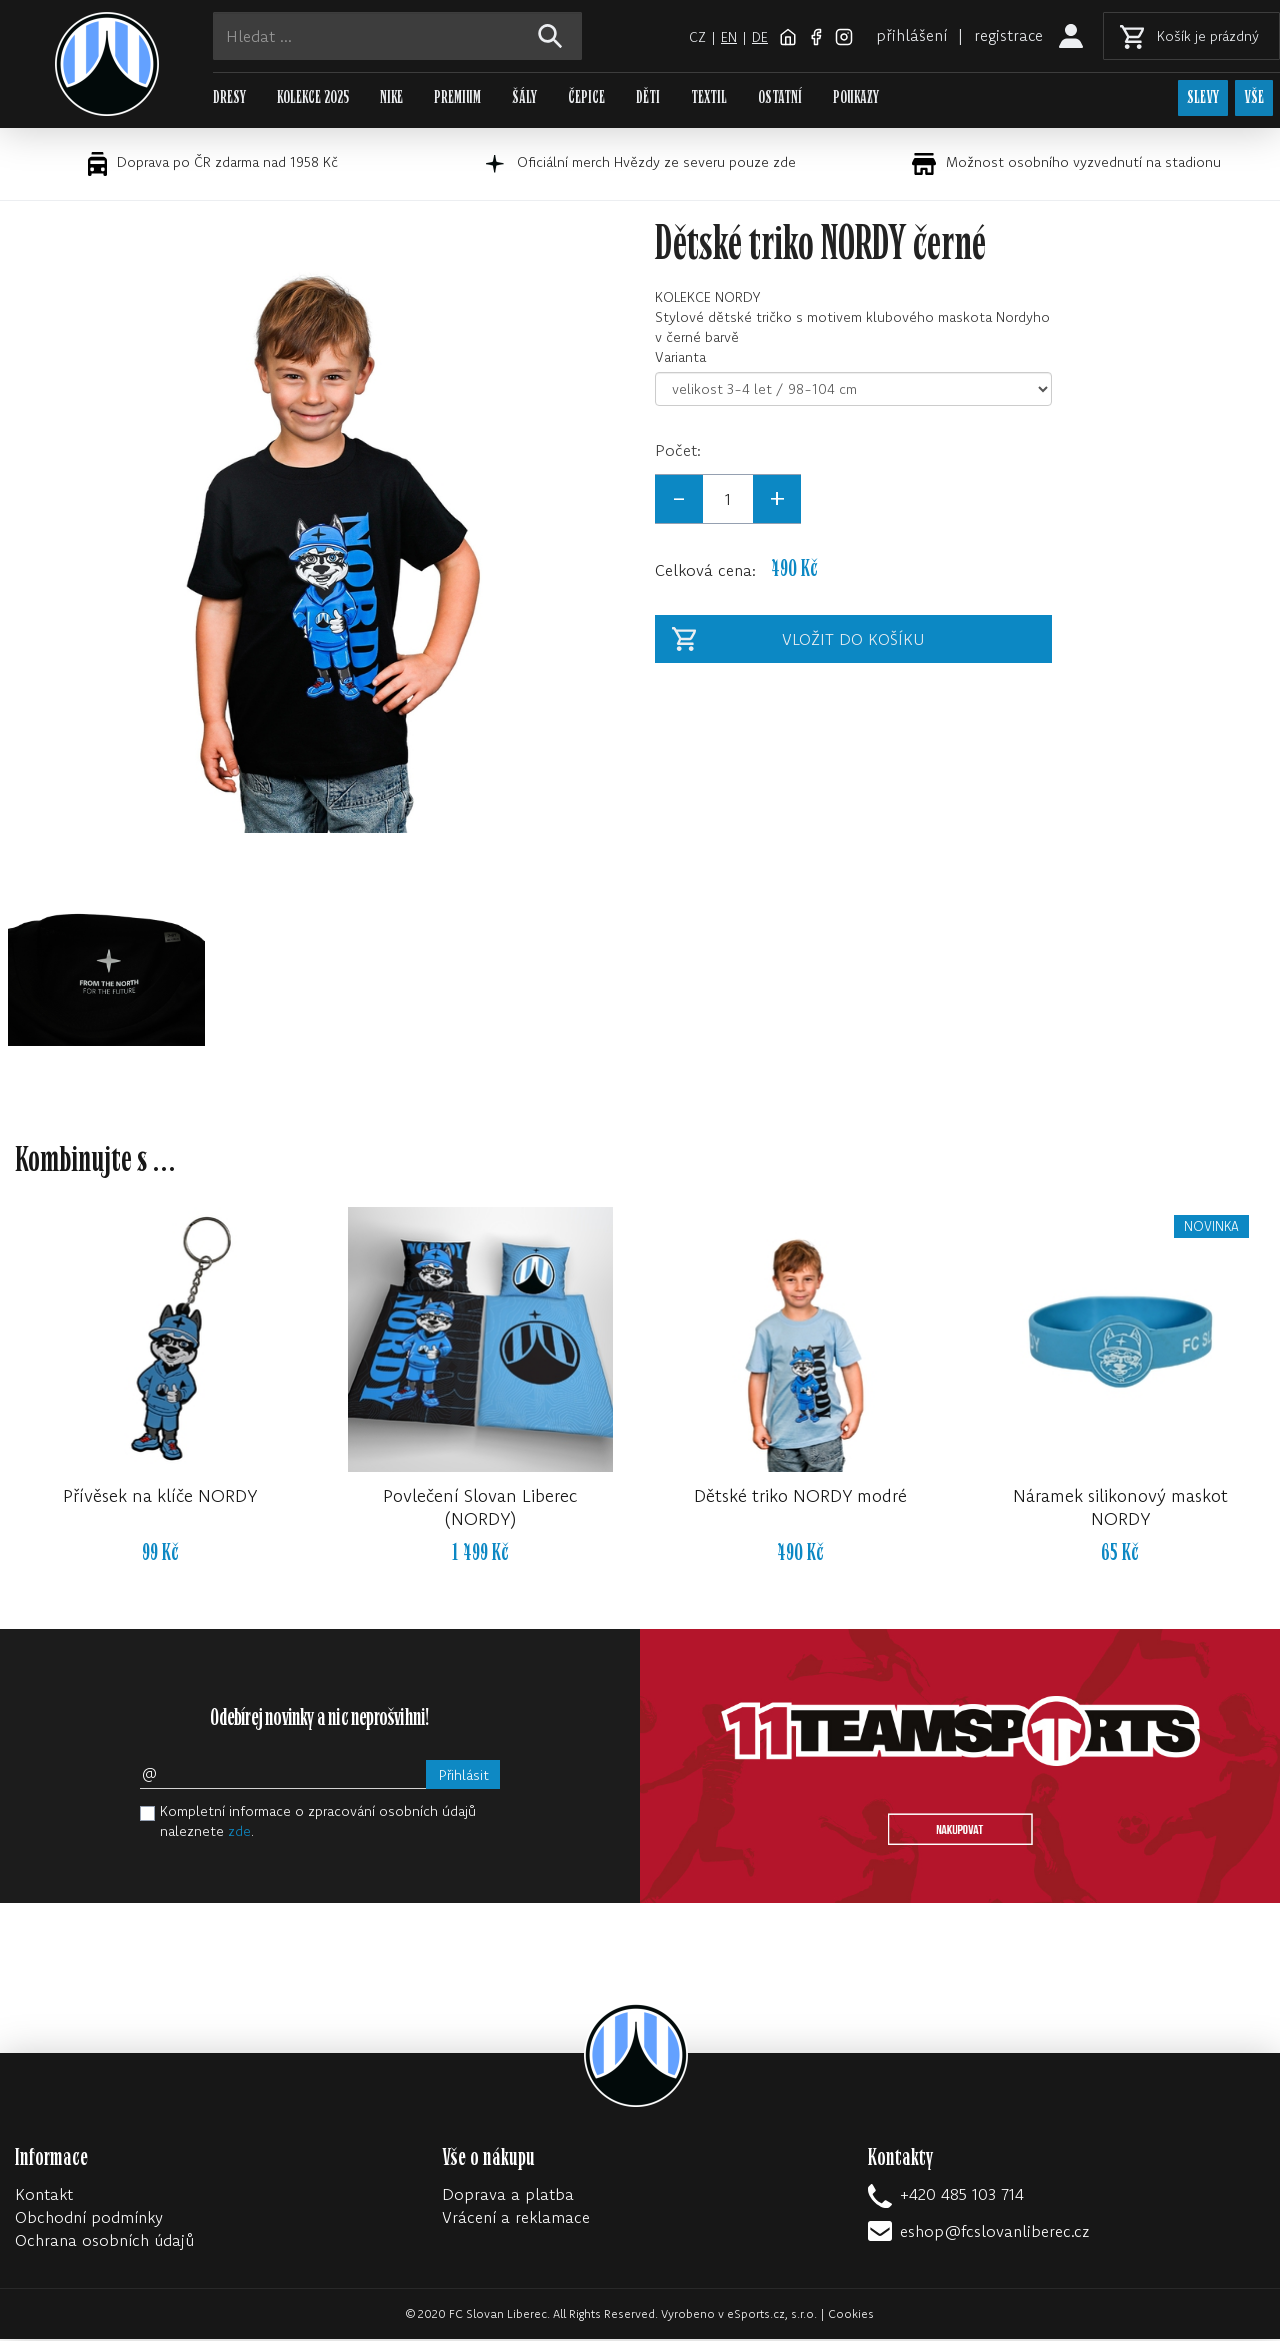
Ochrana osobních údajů (104, 2242)
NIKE (391, 97)
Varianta (680, 359)
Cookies (851, 2315)
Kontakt (44, 2196)
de (758, 37)
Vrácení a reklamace (516, 2219)
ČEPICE (586, 97)
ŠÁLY (524, 97)
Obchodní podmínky (89, 2219)
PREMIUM (457, 97)
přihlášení (910, 35)
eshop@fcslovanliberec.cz (994, 2233)
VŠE (1254, 98)
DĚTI (648, 97)
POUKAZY (856, 97)
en (727, 37)
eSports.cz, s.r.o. (772, 2315)
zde (239, 1833)
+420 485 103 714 (962, 2196)
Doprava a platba (508, 2196)
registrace (1008, 35)
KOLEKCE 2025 (313, 97)
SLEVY (1201, 98)
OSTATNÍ (780, 97)
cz (695, 37)
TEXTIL (709, 97)
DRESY (229, 97)
